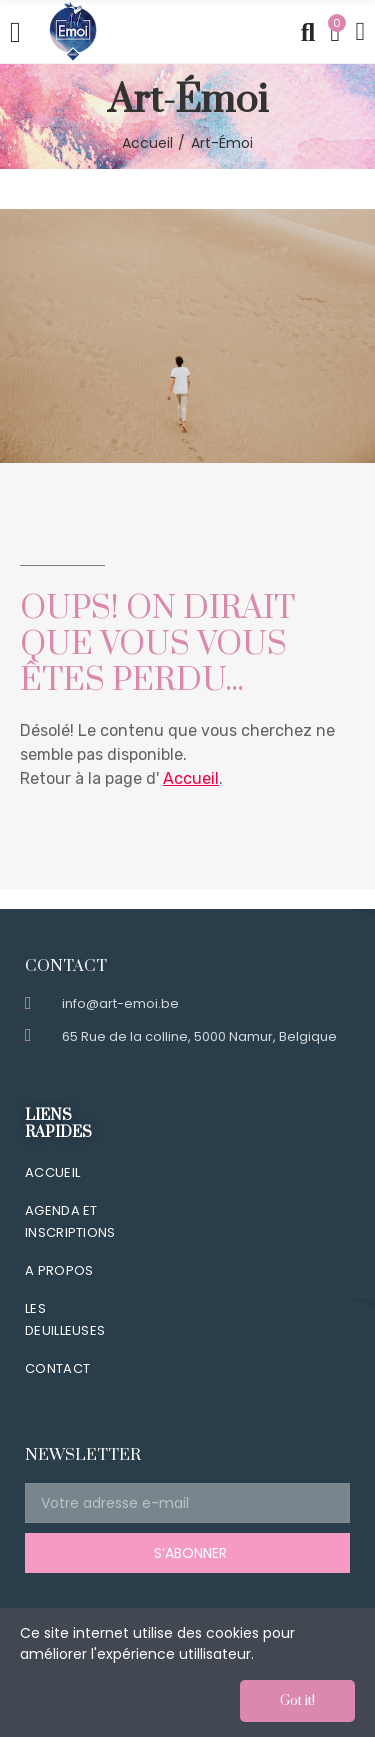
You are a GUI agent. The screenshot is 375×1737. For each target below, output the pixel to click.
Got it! (297, 1701)
